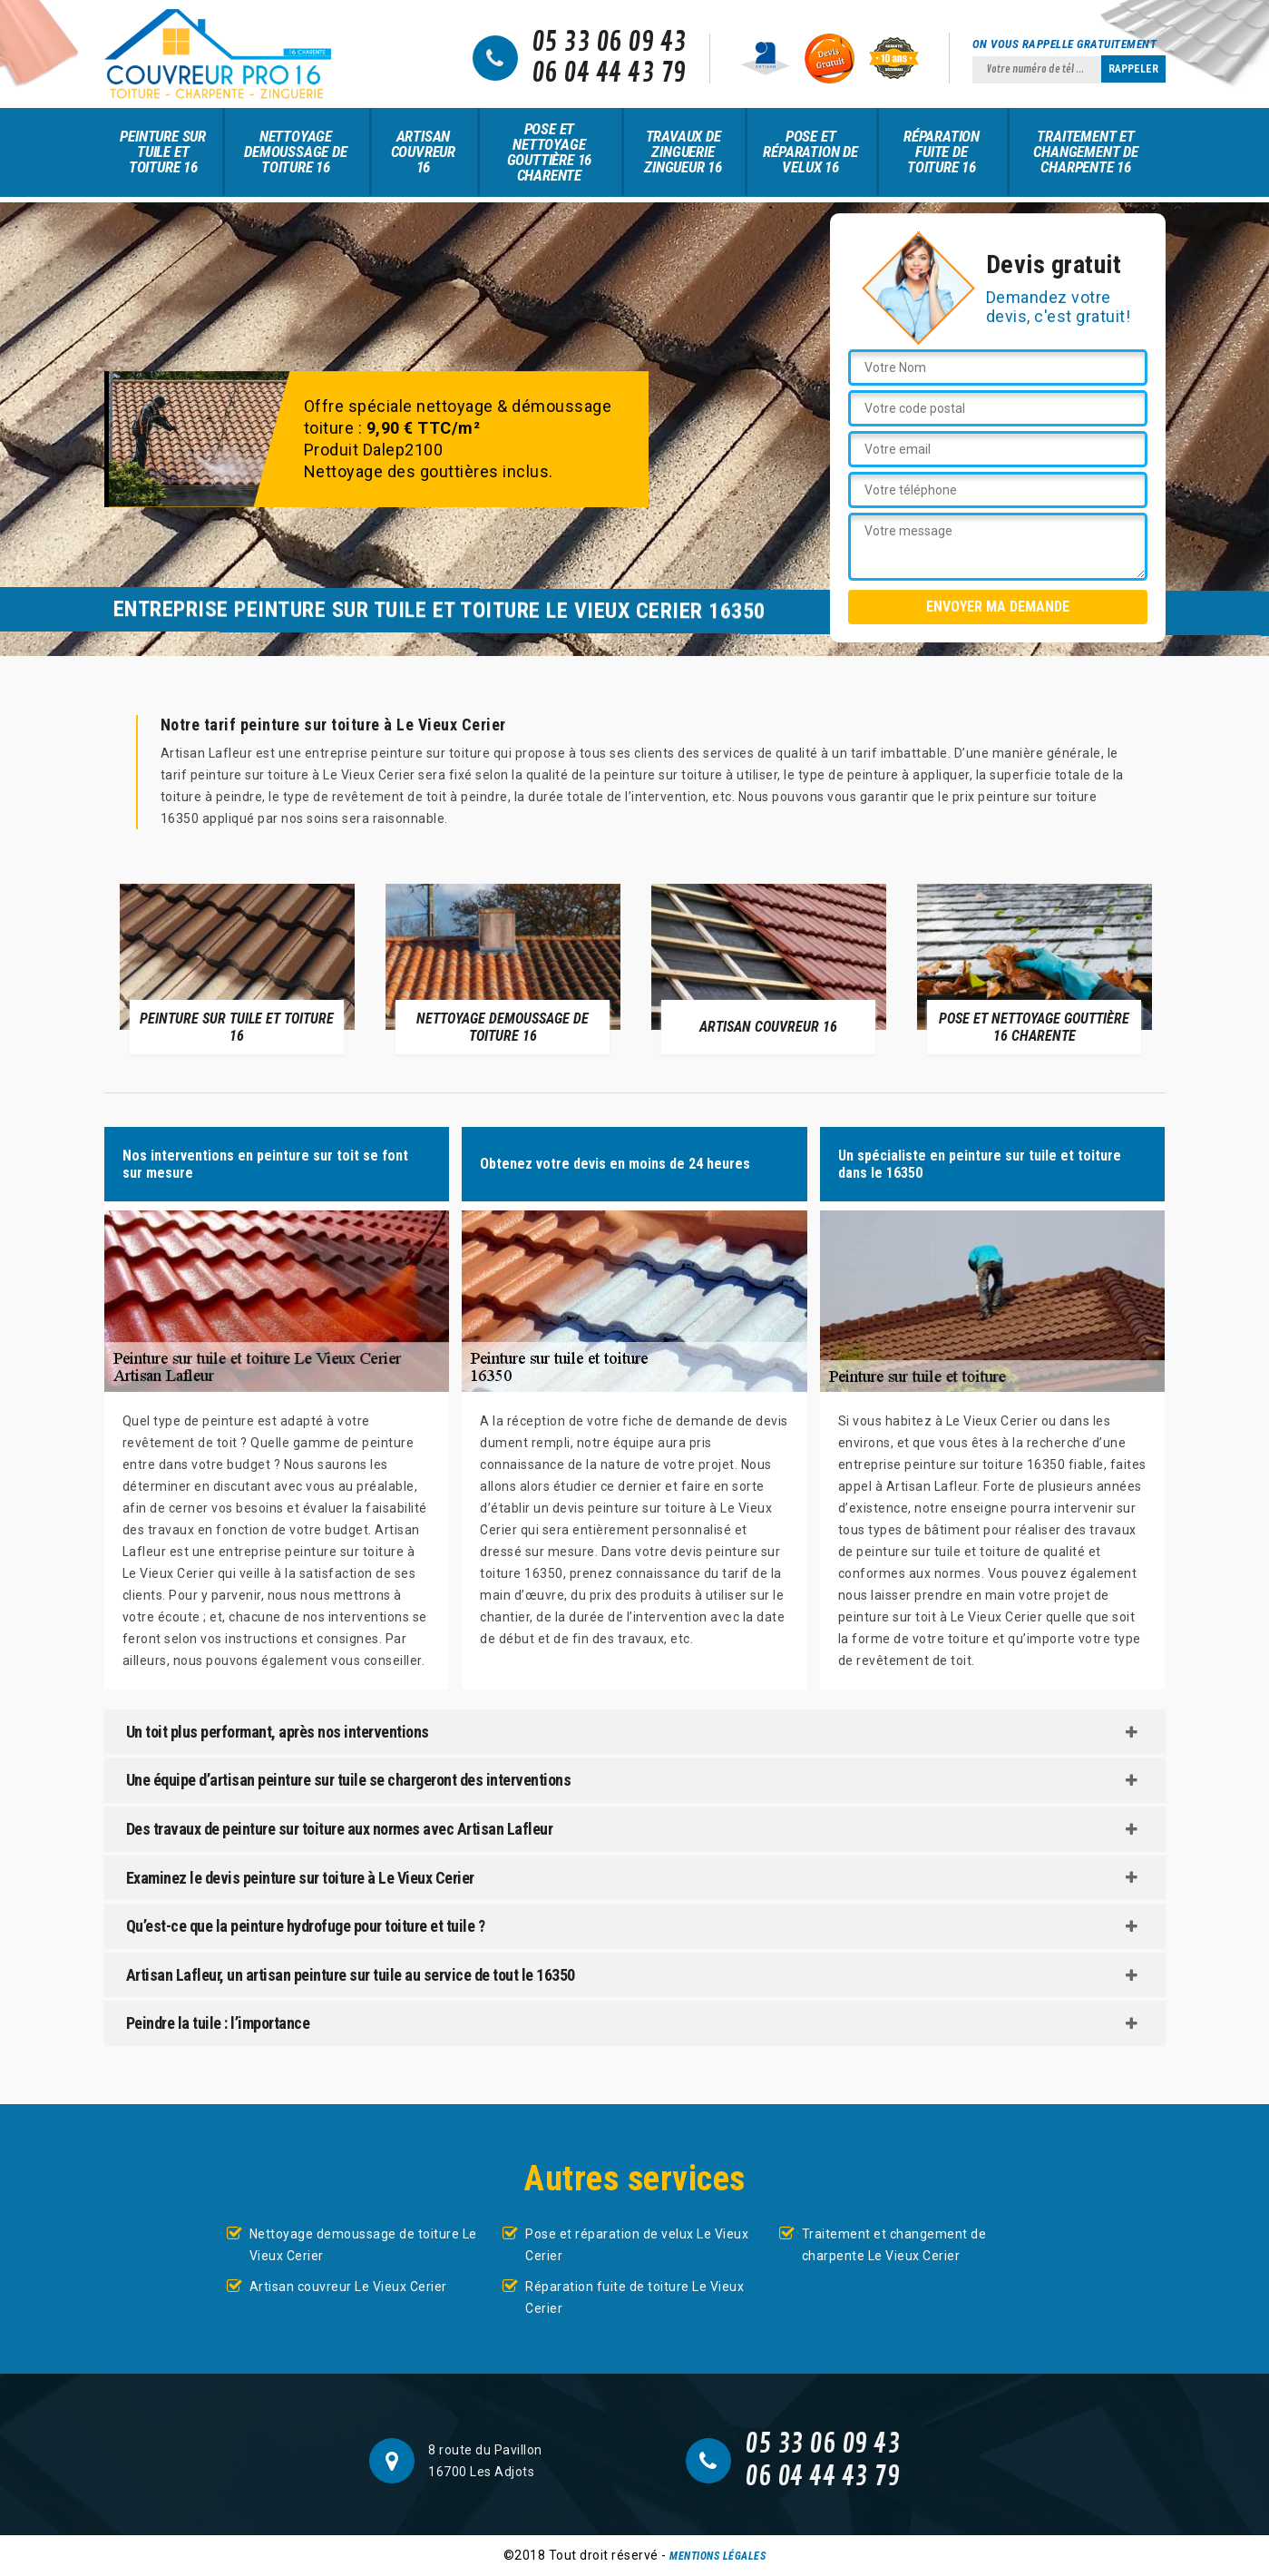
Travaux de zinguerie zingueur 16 (683, 151)
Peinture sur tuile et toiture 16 (163, 151)
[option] (237, 968)
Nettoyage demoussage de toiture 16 (295, 151)
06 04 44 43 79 (609, 73)
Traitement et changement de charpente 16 (1085, 151)
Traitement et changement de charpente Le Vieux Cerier (894, 2245)
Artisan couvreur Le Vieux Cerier (348, 2286)
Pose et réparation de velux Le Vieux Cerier (636, 2245)
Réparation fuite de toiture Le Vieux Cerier (634, 2297)
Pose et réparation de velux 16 (810, 151)
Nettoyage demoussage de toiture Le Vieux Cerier (363, 2245)
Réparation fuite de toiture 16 (941, 151)
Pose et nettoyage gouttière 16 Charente (549, 152)
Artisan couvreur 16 (423, 151)
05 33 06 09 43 (609, 43)
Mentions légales (717, 2556)
